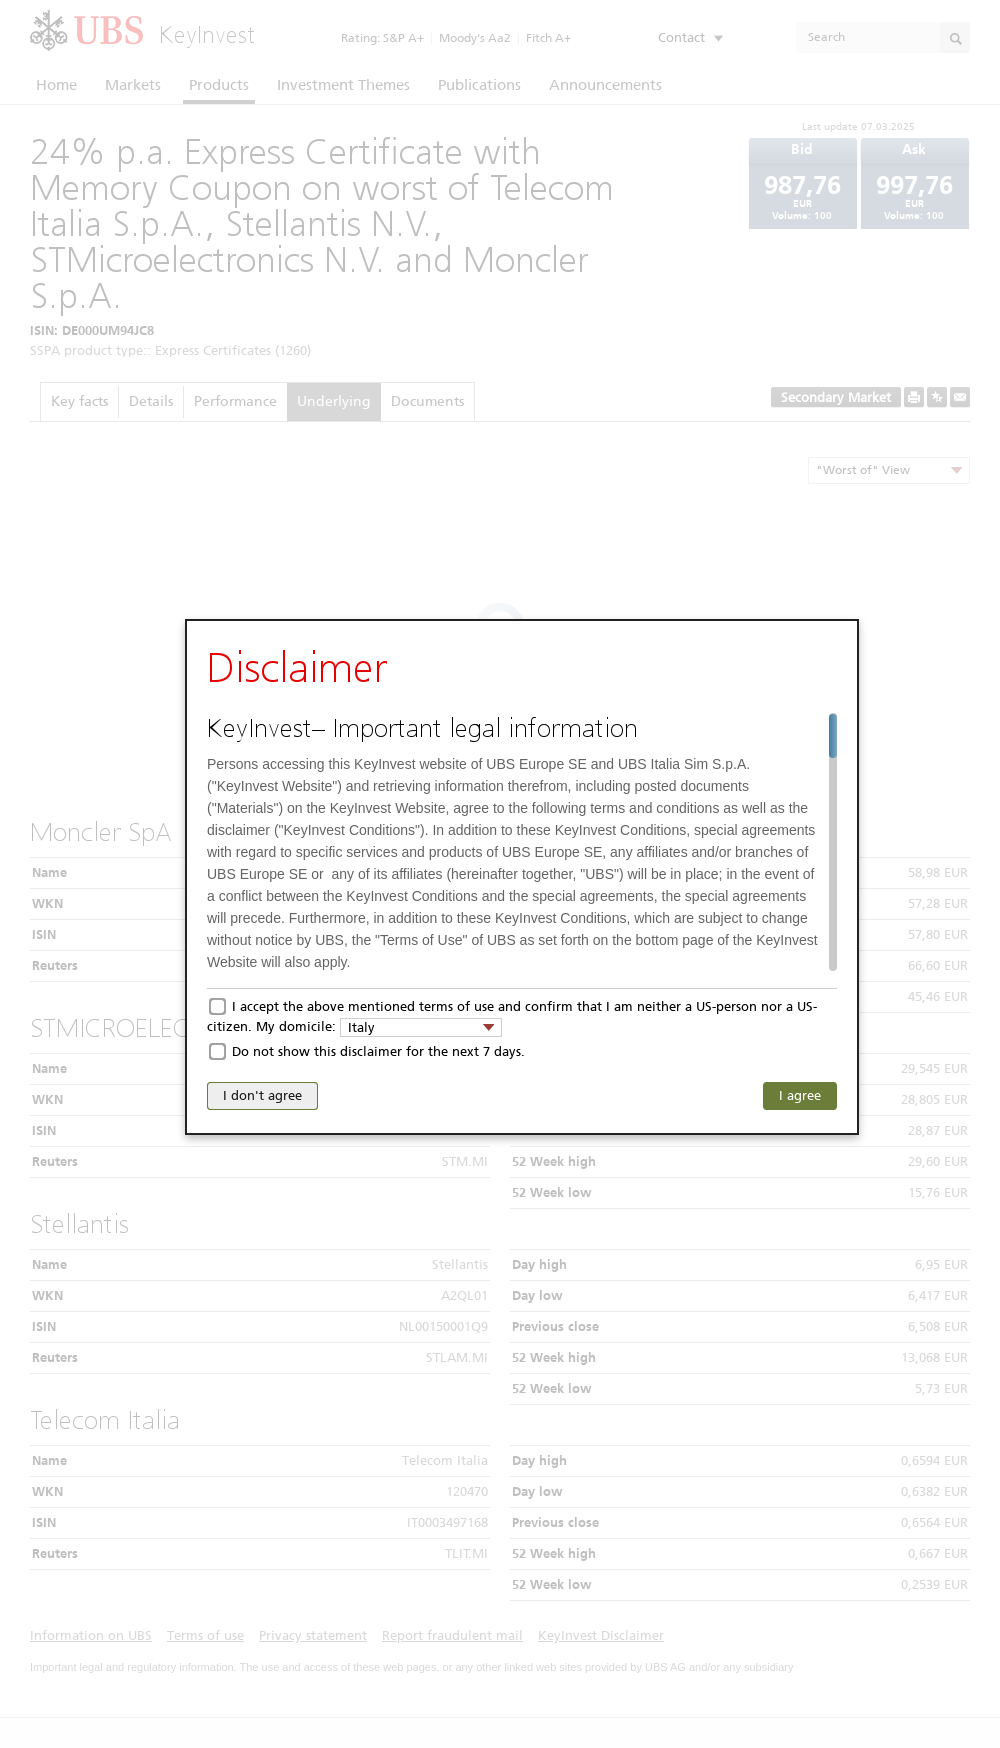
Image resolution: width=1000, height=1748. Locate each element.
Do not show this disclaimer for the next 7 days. (378, 1051)
